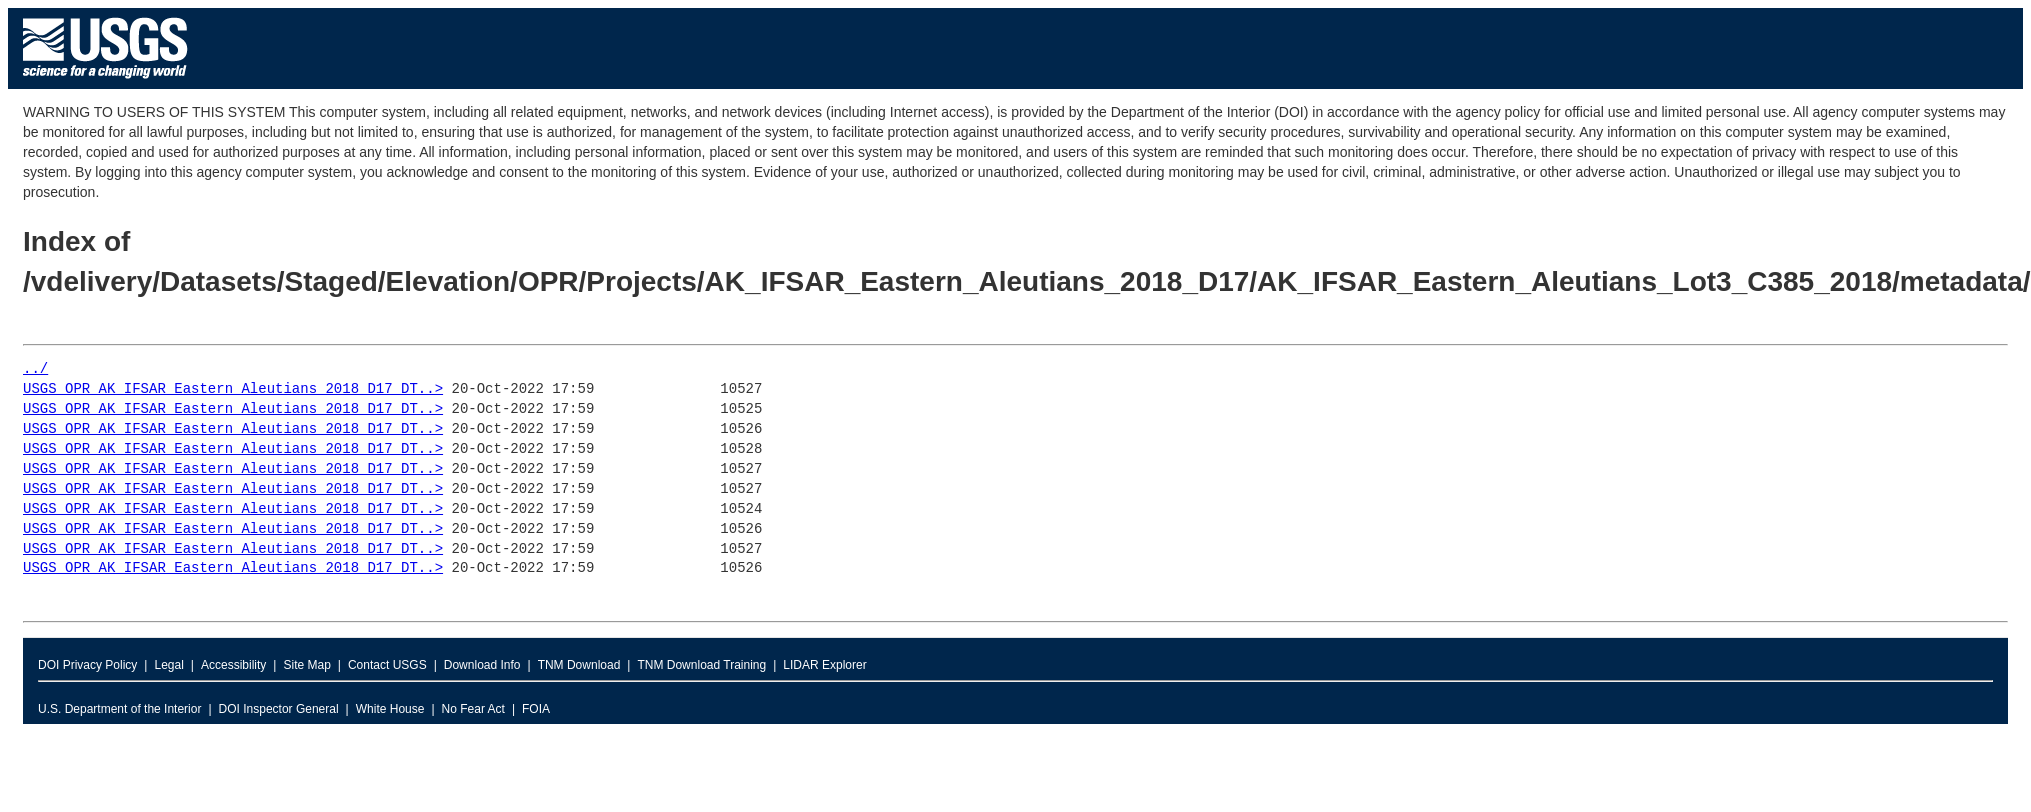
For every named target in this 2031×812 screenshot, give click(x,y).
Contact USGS (387, 665)
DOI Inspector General (279, 709)
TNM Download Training (701, 665)
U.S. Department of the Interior (119, 709)
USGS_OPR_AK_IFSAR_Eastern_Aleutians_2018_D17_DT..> (233, 389)
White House (390, 709)
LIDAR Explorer (824, 665)
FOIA (536, 709)
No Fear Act (473, 709)
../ (35, 369)
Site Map (306, 665)
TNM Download (579, 665)
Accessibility (233, 665)
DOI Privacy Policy (87, 665)
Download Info (482, 665)
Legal (168, 665)
